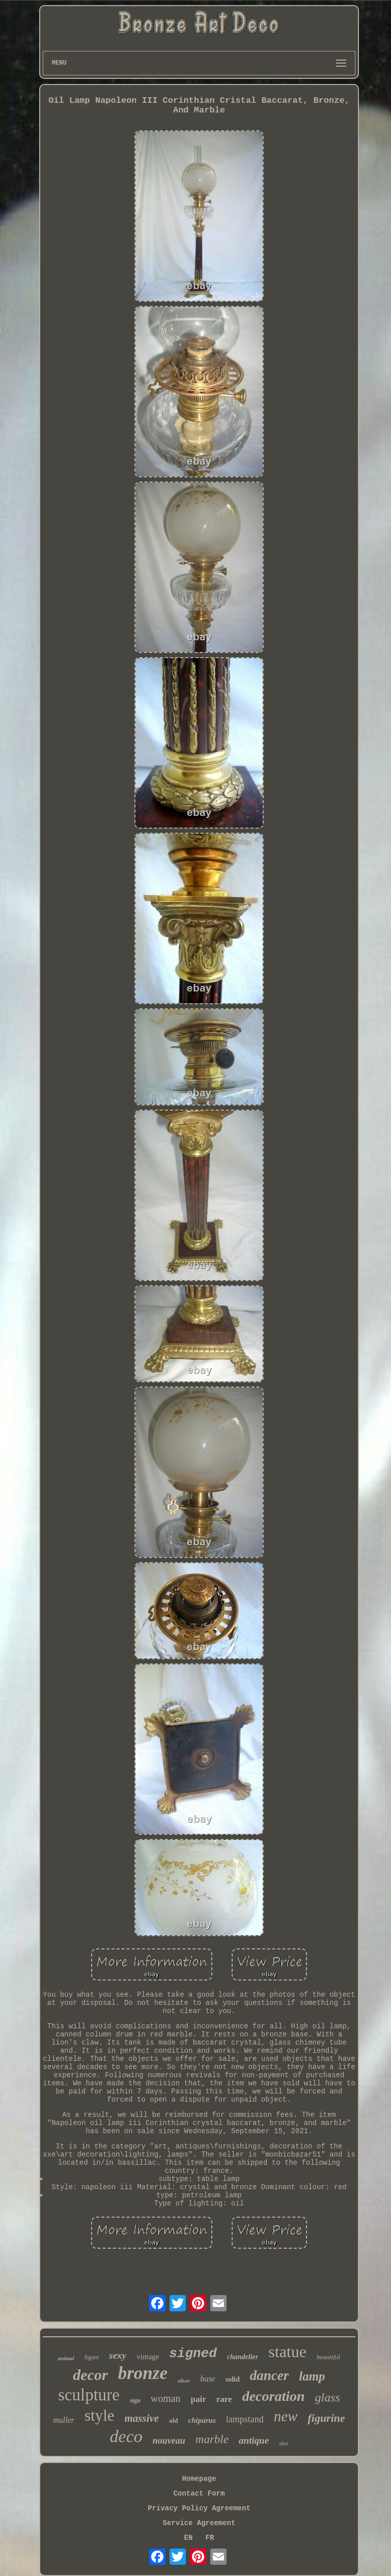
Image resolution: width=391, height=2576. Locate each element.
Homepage (199, 2479)
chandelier (242, 2357)
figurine (326, 2418)
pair (198, 2399)
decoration (273, 2396)
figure (92, 2357)
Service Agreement (199, 2523)
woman (166, 2398)
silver (184, 2380)
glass (327, 2397)
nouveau (169, 2441)
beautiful (328, 2357)
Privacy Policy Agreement (199, 2508)
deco (126, 2436)
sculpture (89, 2395)
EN (188, 2538)
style (100, 2415)
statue (287, 2351)
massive (142, 2418)
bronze (142, 2373)
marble (212, 2439)
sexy (117, 2355)
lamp (312, 2376)
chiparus (202, 2420)
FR (210, 2538)
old (173, 2420)
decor (90, 2374)
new (286, 2416)
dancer (269, 2375)
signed (193, 2353)
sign (135, 2400)
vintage (147, 2357)
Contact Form (199, 2493)
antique (254, 2440)
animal (66, 2358)
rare (224, 2399)
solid (233, 2379)
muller (63, 2420)
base (207, 2378)
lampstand (245, 2419)
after (283, 2443)
